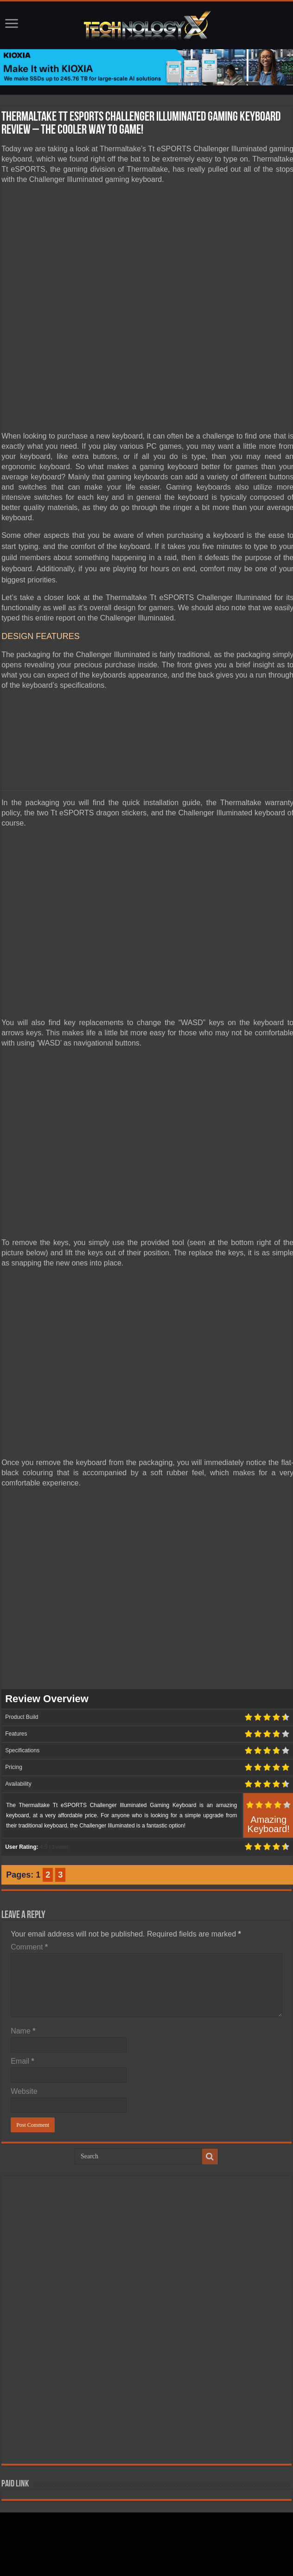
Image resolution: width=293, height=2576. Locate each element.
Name (23, 2031)
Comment (29, 1947)
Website (24, 2091)
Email (22, 2061)
